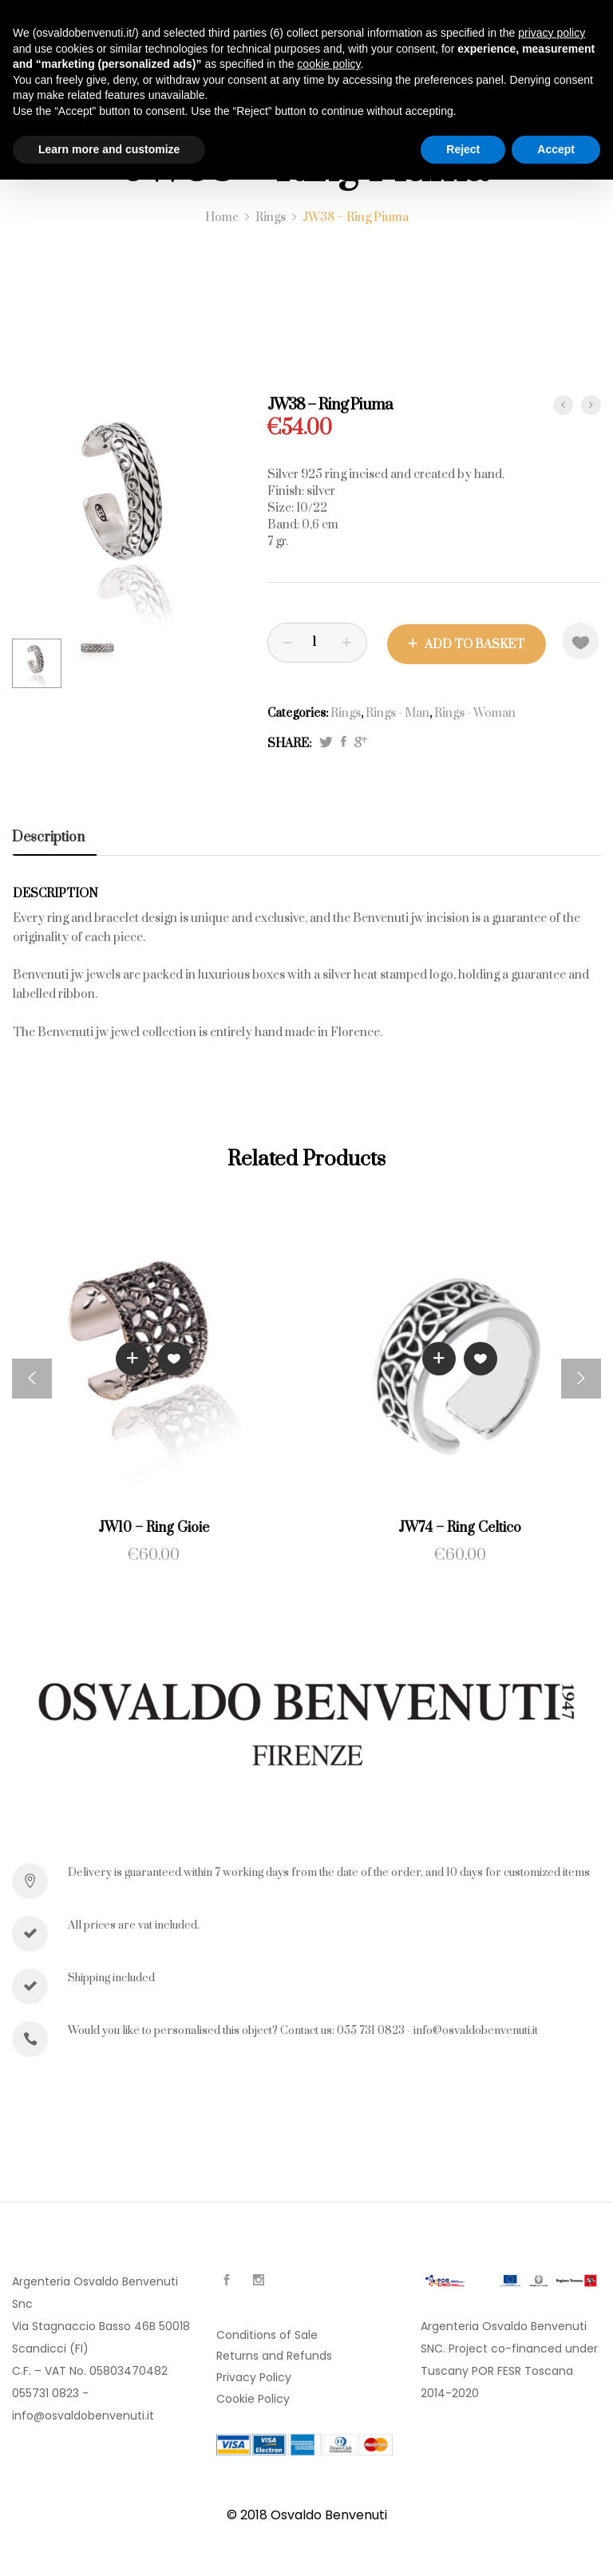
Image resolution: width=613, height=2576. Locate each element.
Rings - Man (397, 711)
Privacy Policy (253, 2376)
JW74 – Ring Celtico (459, 1527)
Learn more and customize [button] (109, 149)
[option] (127, 511)
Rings (345, 711)
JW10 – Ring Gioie (153, 1527)
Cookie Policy (253, 2397)
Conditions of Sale (267, 2333)
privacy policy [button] (551, 32)
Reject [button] (463, 149)
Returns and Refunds (274, 2354)
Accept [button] (556, 149)
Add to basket (474, 643)
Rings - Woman (475, 711)
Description (48, 836)
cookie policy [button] (328, 63)
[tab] (54, 835)
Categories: (297, 711)
